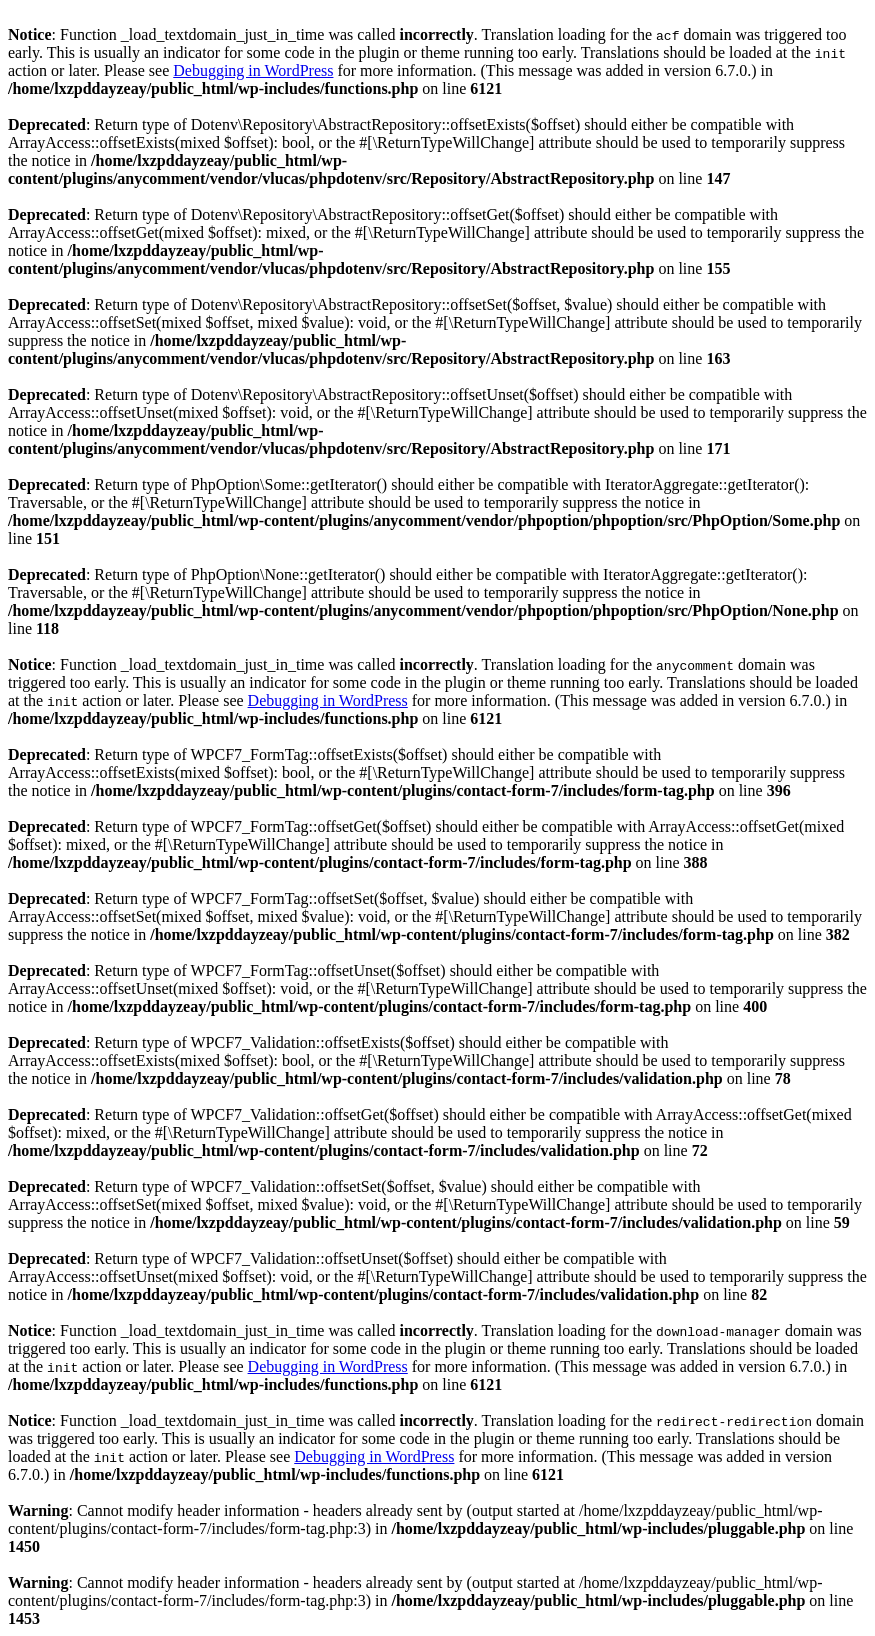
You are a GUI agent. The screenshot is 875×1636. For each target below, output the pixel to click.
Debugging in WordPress (253, 70)
